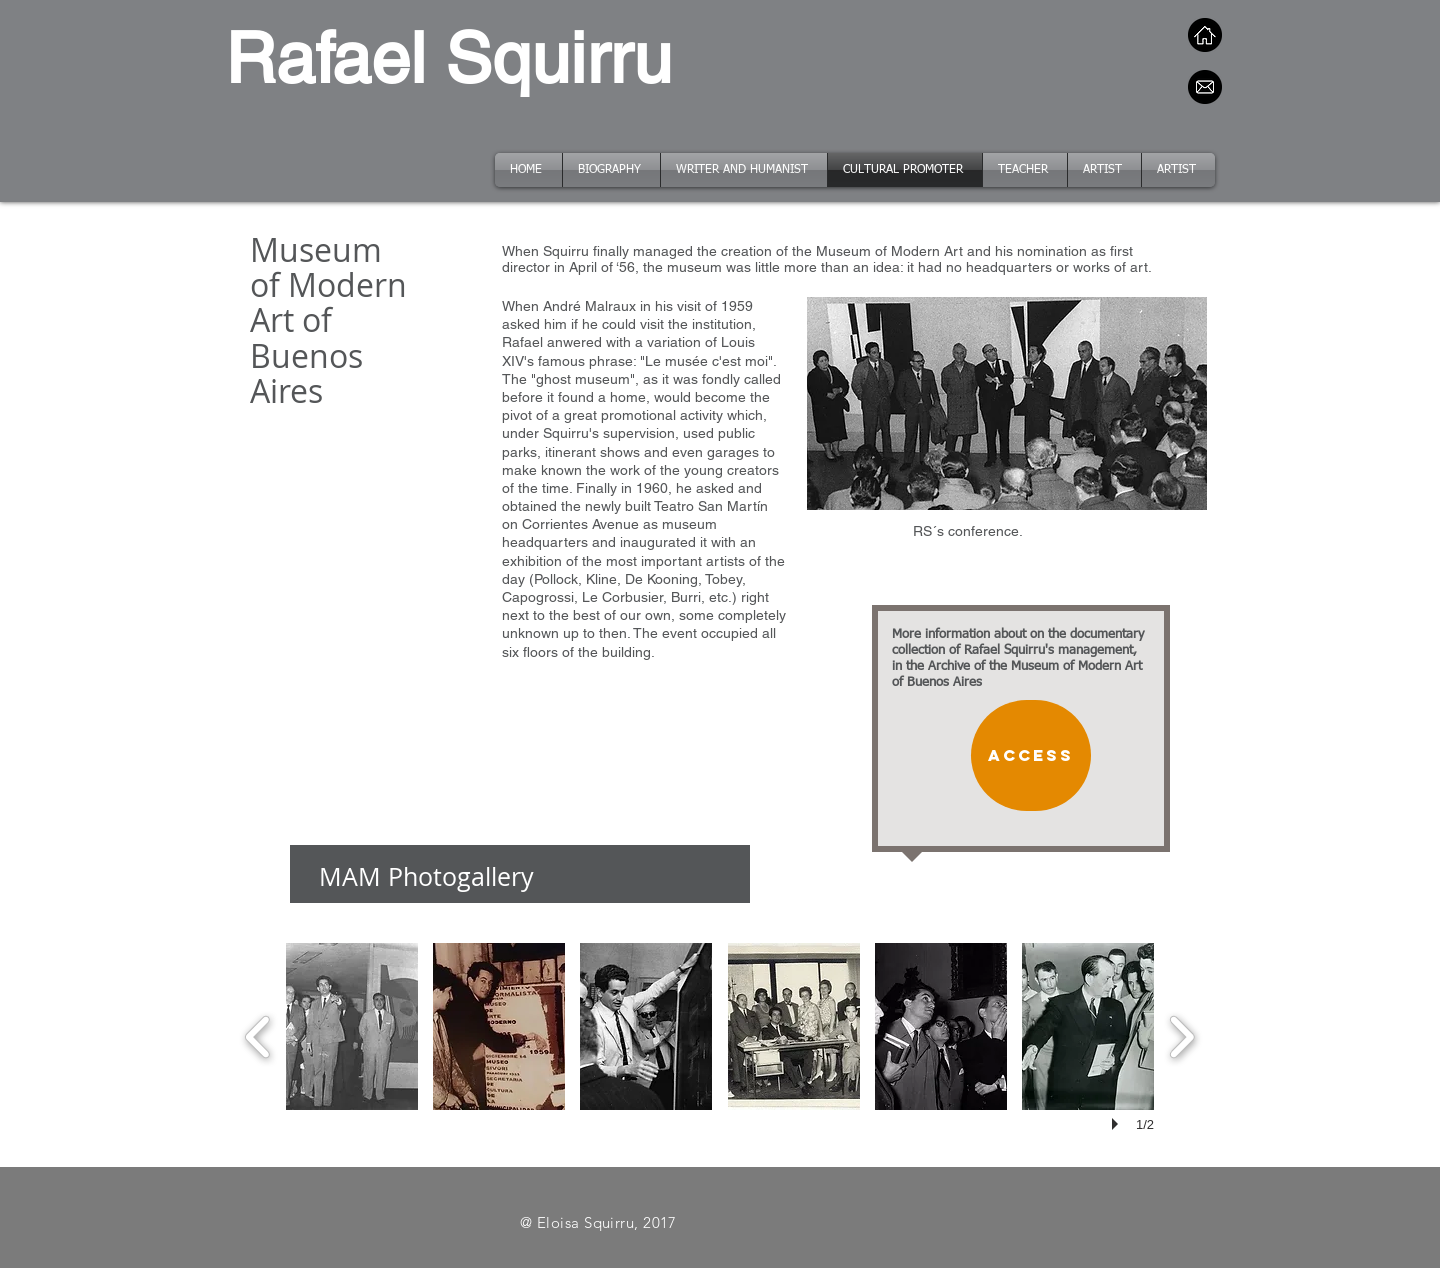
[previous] (258, 1034)
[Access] (1031, 755)
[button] (352, 1026)
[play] (1118, 1124)
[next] (1181, 1034)
